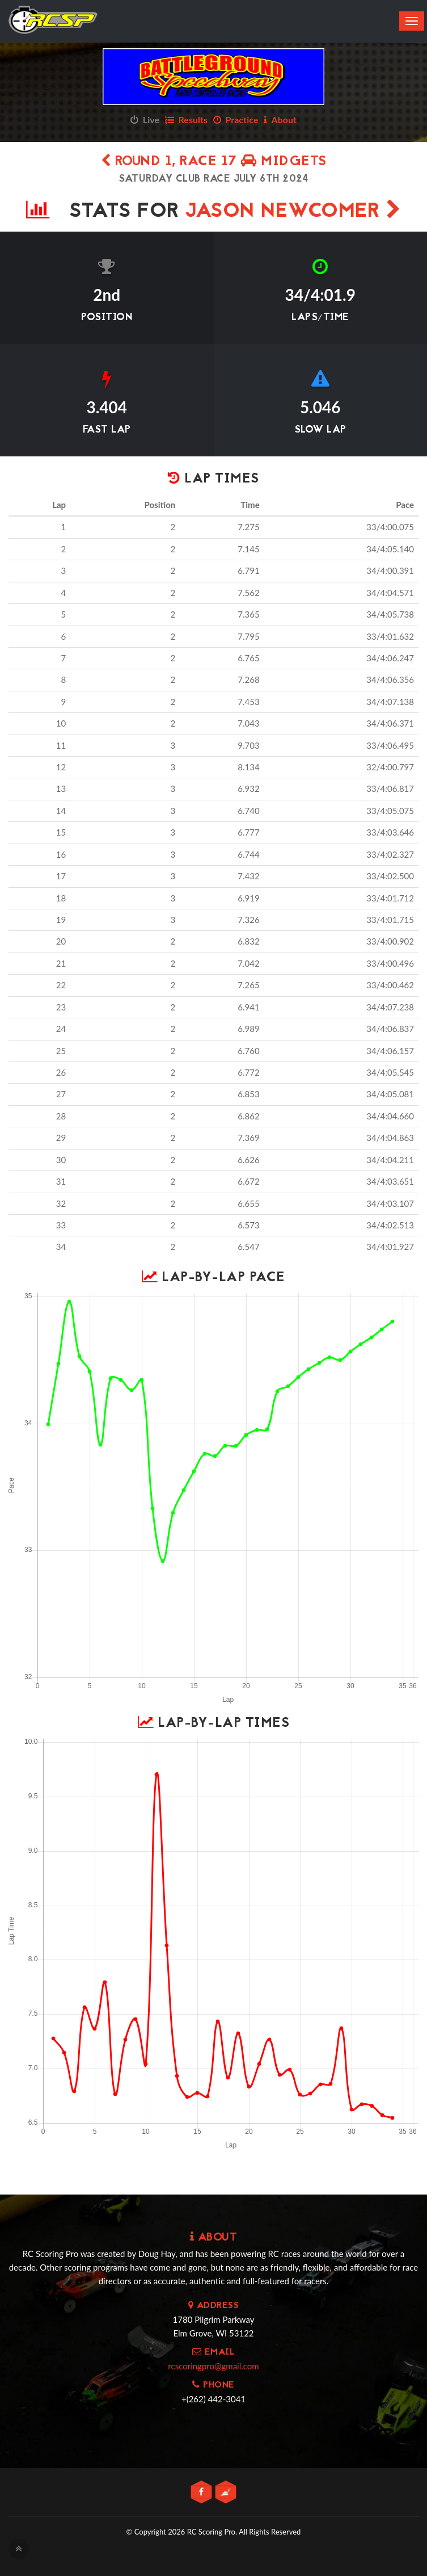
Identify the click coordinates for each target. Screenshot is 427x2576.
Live (144, 119)
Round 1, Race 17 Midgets (214, 162)
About (280, 119)
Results (186, 119)
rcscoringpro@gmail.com (213, 2366)
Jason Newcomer (293, 212)
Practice (236, 119)
